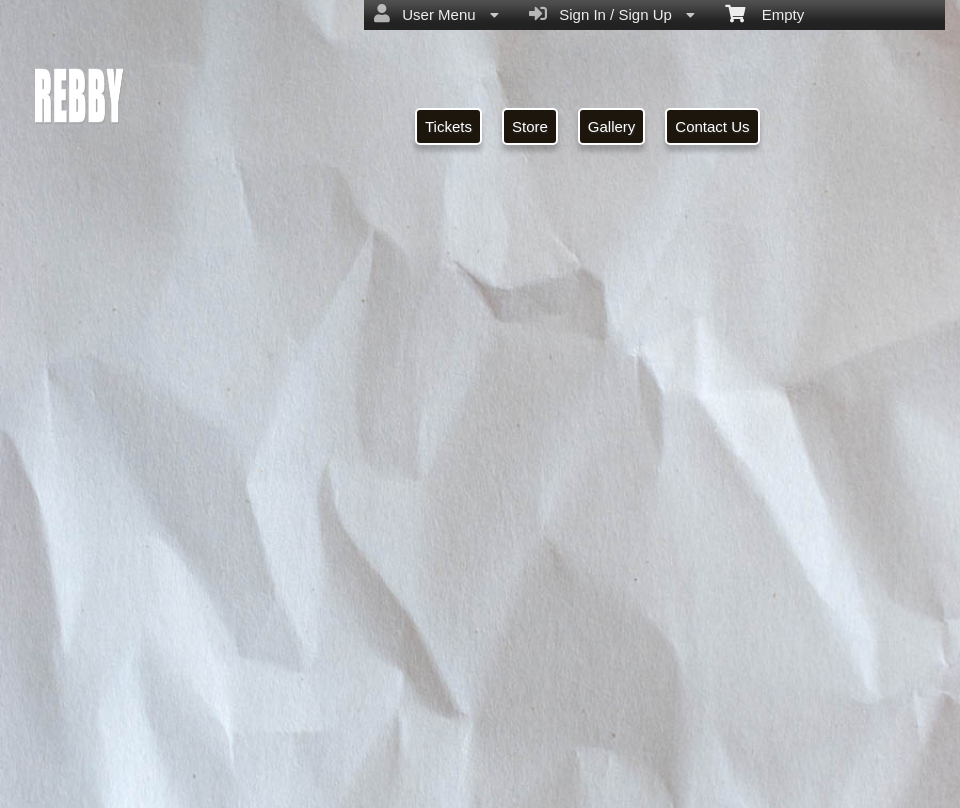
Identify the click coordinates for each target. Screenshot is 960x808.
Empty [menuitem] (764, 13)
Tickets (448, 126)
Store (530, 126)
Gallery (612, 126)
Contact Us (712, 126)
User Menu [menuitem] (436, 14)
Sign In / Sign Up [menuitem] (612, 14)
